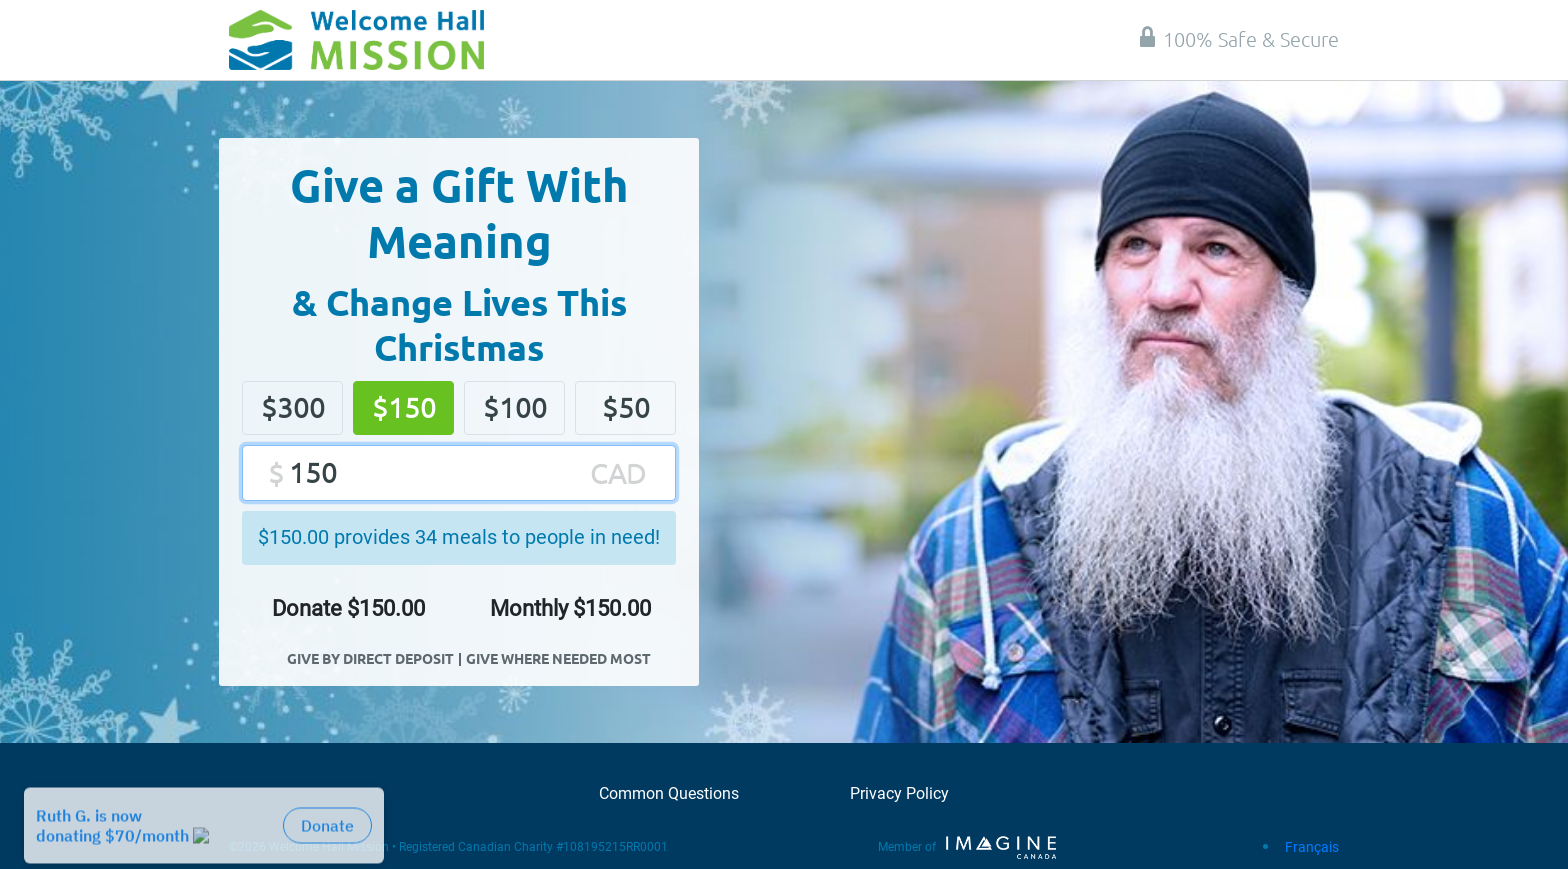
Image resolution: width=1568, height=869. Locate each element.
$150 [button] (404, 407)
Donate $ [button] (348, 608)
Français (1312, 847)
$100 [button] (515, 407)
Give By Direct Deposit (370, 658)
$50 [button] (626, 407)
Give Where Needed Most (558, 658)
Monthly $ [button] (570, 608)
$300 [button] (293, 407)
